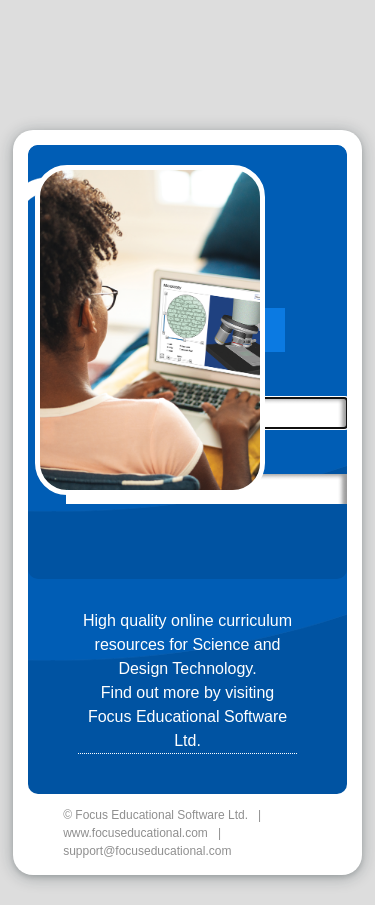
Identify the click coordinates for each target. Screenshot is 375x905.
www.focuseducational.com (135, 833)
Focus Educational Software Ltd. (187, 728)
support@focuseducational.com (147, 851)
